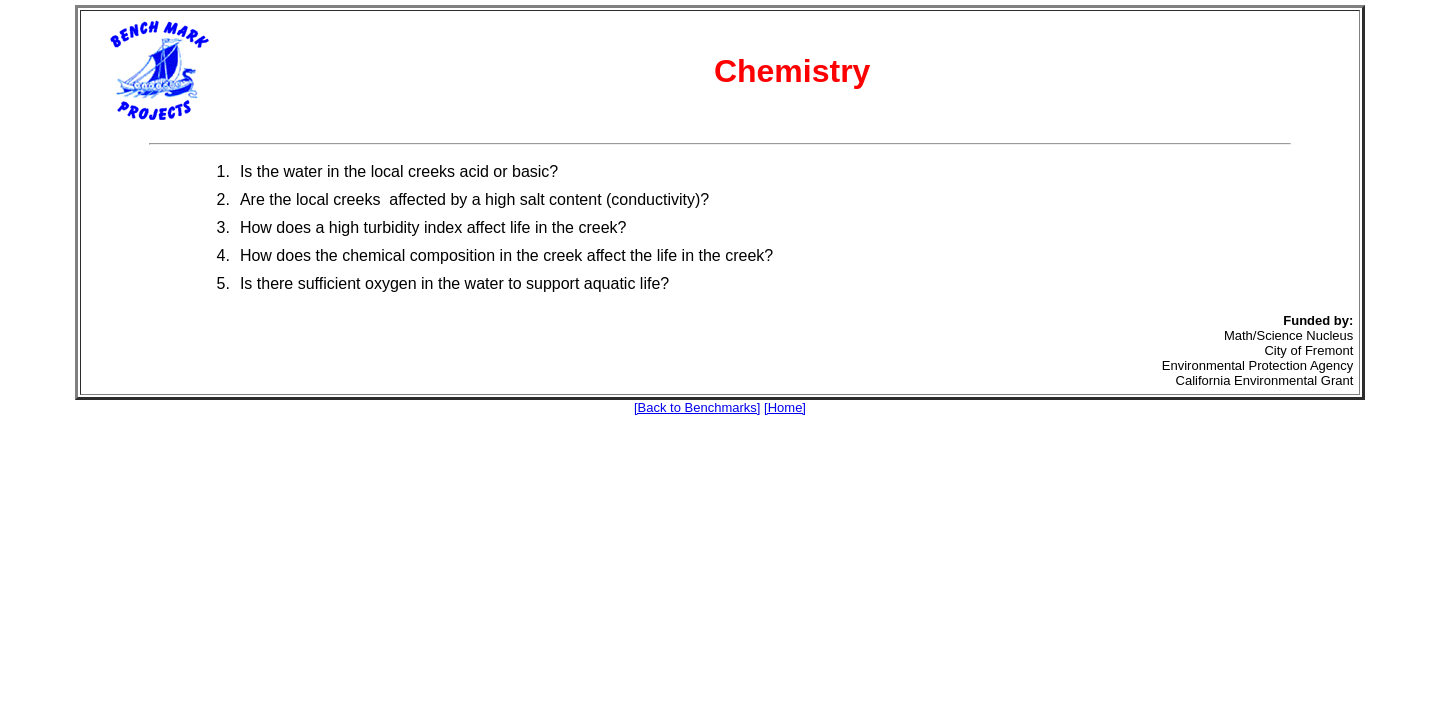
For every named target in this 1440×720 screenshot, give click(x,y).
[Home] (785, 407)
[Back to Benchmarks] (697, 407)
